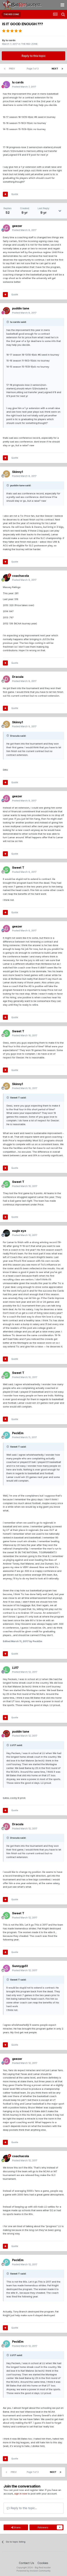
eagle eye (19, 1231)
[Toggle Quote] (8, 321)
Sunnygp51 (20, 1966)
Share (16, 2527)
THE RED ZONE (29, 43)
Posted (24, 86)
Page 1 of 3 (33, 68)
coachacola (20, 575)
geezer (17, 226)
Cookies (43, 2563)
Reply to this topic (34, 56)
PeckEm (17, 1433)
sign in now (20, 2493)
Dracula (17, 677)
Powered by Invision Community (34, 2570)
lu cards (11, 40)
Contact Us (26, 2563)
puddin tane (20, 308)
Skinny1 (17, 472)
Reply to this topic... (22, 2508)
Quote (14, 194)
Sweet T (18, 867)
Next (55, 68)
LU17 (15, 1667)
